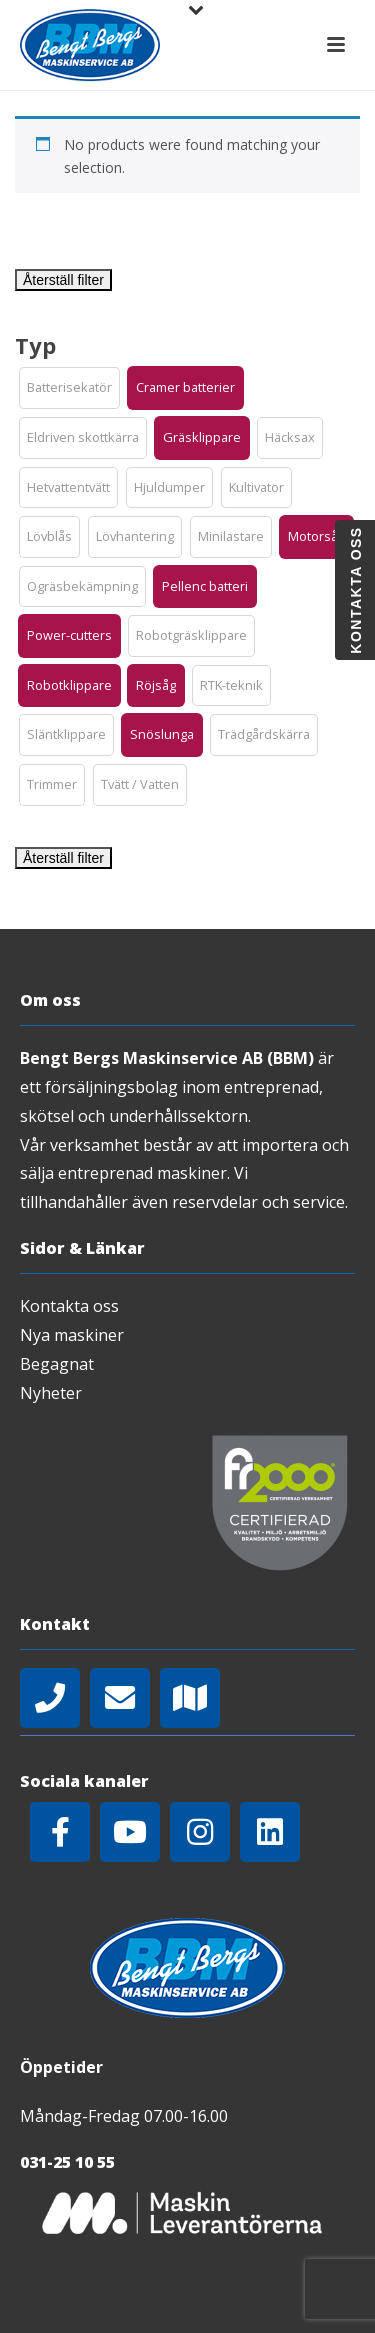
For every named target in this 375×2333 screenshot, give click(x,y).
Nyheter (51, 1393)
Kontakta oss (69, 1306)
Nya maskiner (72, 1335)
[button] (69, 388)
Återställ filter (63, 280)
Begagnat (57, 1364)
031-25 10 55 (67, 2162)
